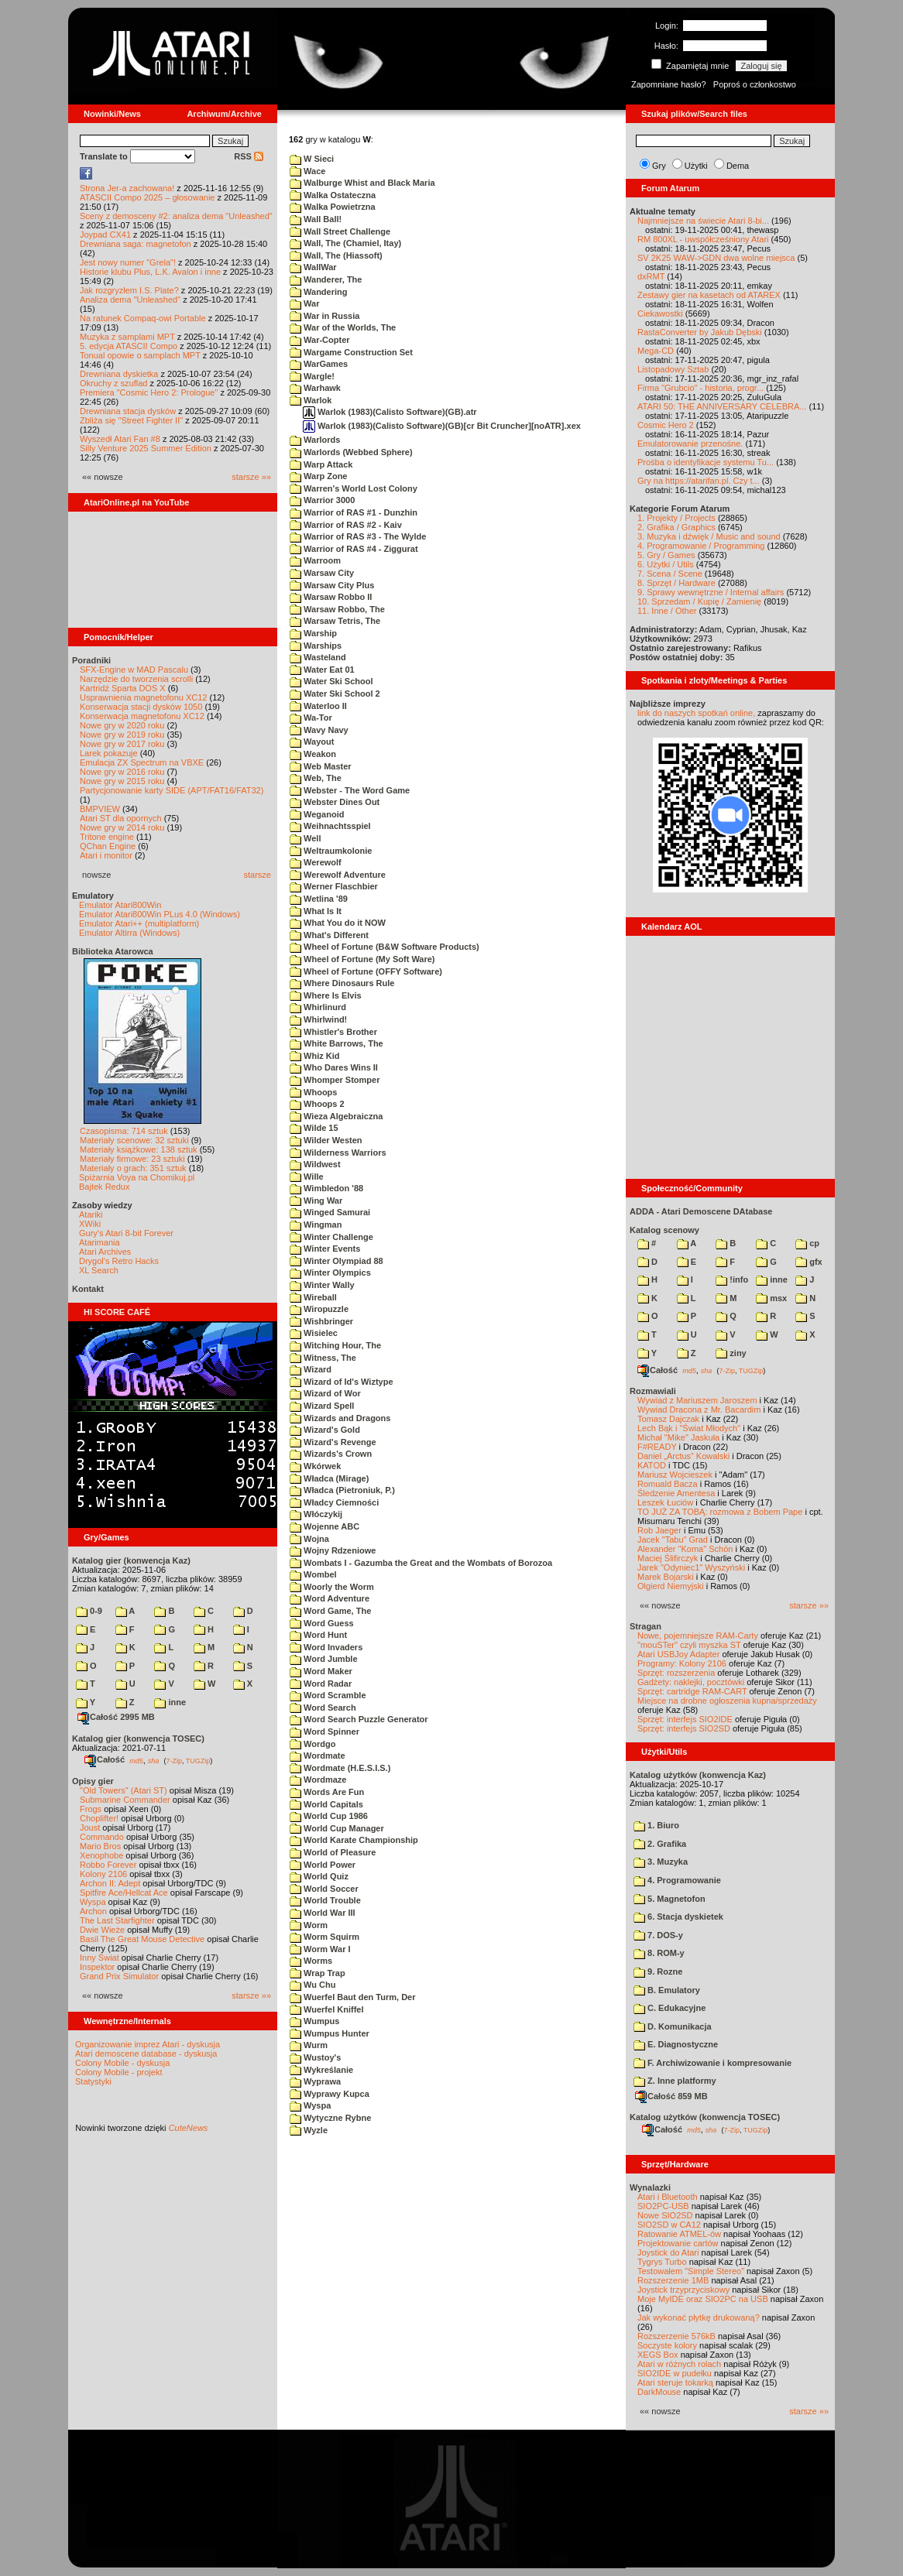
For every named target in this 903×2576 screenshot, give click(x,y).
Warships (316, 645)
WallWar (313, 267)
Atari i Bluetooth (667, 2196)
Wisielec (314, 1333)
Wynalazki (650, 2187)
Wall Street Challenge (340, 231)
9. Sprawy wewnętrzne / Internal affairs (710, 592)
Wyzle (309, 2130)
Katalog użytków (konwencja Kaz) (698, 1775)
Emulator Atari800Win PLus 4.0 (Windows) (159, 914)
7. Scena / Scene (669, 573)
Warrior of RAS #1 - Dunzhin (353, 512)
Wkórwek (315, 1466)
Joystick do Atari (668, 2252)
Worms (311, 1960)
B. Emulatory (666, 1990)
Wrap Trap (317, 1973)
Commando (102, 1836)
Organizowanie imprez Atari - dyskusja (147, 2044)
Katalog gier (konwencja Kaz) (131, 1560)
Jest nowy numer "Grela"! (128, 262)
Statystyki (93, 2081)
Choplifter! (99, 1818)
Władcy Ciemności (334, 1502)
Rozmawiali (653, 1391)
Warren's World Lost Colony (353, 488)
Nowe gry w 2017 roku (122, 743)
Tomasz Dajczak (668, 1418)
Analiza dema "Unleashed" (130, 299)
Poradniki (91, 660)
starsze (257, 874)
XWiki (90, 1223)
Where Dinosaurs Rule (342, 983)
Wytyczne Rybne (330, 2117)
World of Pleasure (333, 1852)
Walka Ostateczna (333, 195)
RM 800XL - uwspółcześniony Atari (703, 239)
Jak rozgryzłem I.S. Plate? (129, 290)
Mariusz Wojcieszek (674, 1474)
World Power (322, 1864)
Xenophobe (101, 1855)
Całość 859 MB (671, 2096)
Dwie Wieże (102, 1929)
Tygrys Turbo (662, 2261)
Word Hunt (318, 1634)
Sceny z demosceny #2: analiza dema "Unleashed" (176, 216)
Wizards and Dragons (340, 1418)
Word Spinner (324, 1731)
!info (732, 1279)
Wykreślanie (321, 2069)
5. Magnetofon (669, 1898)
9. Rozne (657, 1971)
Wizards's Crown (331, 1453)
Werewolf (316, 862)
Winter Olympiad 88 (336, 1261)
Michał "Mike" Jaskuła (678, 1437)
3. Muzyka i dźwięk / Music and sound (709, 536)
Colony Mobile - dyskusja (122, 2062)
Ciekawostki (660, 313)
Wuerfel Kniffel (326, 2009)
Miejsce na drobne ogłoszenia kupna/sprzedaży (727, 1700)
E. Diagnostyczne (675, 2044)
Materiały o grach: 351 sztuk (133, 1168)
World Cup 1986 (329, 1816)
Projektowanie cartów (678, 2243)
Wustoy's (315, 2057)
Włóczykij (316, 1514)
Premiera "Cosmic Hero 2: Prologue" (149, 392)
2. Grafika (659, 1843)
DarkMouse (659, 2391)
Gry (659, 165)
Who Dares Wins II (334, 1067)
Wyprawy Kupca (329, 2093)
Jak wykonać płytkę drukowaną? (698, 2317)
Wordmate (317, 1755)
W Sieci (312, 158)
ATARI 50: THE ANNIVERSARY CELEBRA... (721, 406)
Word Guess (322, 1623)
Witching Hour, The (335, 1345)
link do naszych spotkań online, (696, 713)
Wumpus (314, 2021)
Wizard (310, 1369)
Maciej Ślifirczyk (667, 1558)
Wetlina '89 (319, 898)
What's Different (329, 935)
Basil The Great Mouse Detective (142, 1939)
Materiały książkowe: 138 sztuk (138, 1149)
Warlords (315, 439)
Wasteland (318, 657)
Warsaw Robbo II (331, 596)
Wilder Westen (326, 1140)
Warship (313, 633)
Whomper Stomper (334, 1079)
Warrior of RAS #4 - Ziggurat (354, 548)
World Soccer (324, 1888)
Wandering (318, 291)
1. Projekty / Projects (676, 517)
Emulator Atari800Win (120, 904)
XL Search (98, 1270)
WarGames (319, 363)
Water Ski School (331, 681)
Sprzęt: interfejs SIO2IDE (685, 1719)
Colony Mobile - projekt (119, 2072)
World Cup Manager (337, 1828)
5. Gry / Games (666, 555)
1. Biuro (656, 1825)
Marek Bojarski (665, 1576)
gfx (808, 1261)
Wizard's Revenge (333, 1442)
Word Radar (321, 1683)
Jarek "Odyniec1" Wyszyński (691, 1567)
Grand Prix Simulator (119, 1976)
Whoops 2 (317, 1103)
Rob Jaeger (659, 1530)
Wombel (313, 1574)
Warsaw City (322, 572)
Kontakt (88, 1288)
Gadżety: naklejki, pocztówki (690, 1682)
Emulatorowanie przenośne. (690, 443)
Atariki (91, 1214)
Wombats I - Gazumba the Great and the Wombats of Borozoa (421, 1562)
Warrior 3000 (322, 500)
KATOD (651, 1465)
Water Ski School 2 (335, 693)
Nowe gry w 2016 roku (122, 771)
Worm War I (320, 1949)
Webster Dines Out (334, 802)
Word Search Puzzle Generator (359, 1719)
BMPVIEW (100, 809)
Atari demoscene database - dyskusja (146, 2053)
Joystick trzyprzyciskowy (683, 2289)
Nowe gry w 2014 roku (122, 827)
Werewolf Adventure (338, 874)
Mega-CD (655, 350)
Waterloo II (318, 706)
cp (807, 1243)
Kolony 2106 (103, 1874)
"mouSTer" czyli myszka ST (689, 1644)
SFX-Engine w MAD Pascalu (134, 669)
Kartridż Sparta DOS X (123, 688)
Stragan (645, 1626)
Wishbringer (321, 1321)
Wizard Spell (322, 1405)
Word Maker (321, 1671)
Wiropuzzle (319, 1309)
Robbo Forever (108, 1864)
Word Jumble (324, 1658)
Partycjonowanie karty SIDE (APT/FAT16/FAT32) (171, 790)
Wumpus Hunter (329, 2033)
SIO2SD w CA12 (669, 2224)
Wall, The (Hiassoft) (336, 255)
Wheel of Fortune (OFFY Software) (366, 971)
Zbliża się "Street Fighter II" (131, 420)
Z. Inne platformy (674, 2080)
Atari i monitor (106, 855)
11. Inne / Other (666, 610)
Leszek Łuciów (665, 1502)
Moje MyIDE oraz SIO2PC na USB (702, 2299)
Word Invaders (326, 1647)
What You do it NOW (338, 922)
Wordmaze (318, 1779)
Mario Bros (100, 1846)
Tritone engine (107, 836)
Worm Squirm (324, 1936)
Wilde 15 (314, 1127)
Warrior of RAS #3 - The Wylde (358, 536)
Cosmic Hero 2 (665, 425)
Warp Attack (321, 464)
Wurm (309, 2045)
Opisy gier (93, 1781)
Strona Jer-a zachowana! (127, 188)
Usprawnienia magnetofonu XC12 (144, 697)
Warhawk (315, 387)
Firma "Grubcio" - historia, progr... (700, 387)
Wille (307, 1176)
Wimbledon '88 (326, 1188)
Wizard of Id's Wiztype (341, 1381)
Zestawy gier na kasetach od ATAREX (709, 295)
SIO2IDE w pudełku (674, 2373)
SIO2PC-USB (663, 2206)
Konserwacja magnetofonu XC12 (142, 716)
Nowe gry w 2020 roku (122, 725)
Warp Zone (318, 476)
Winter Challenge (331, 1237)
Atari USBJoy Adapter (678, 1654)
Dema (737, 165)
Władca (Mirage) (329, 1478)
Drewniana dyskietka (119, 374)
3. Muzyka (660, 1861)
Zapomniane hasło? (668, 84)
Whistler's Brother (333, 1031)
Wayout (312, 741)
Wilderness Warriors (338, 1152)
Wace (307, 171)
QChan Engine (108, 846)
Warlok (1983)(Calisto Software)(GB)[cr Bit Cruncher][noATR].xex (442, 425)
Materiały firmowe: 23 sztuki (132, 1158)
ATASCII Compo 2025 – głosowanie (147, 197)
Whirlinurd (318, 1007)
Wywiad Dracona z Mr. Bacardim (699, 1409)
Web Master (321, 766)
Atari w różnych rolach (679, 2364)
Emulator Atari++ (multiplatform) (139, 923)
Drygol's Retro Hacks (119, 1261)
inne (170, 1702)
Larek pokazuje (109, 753)
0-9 (89, 1610)
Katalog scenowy (664, 1230)
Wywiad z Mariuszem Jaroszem (697, 1400)
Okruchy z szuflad (113, 383)
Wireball (313, 1297)
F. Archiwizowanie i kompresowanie (712, 2062)
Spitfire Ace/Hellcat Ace (124, 1892)
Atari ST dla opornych (121, 818)
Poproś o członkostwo (754, 84)
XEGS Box (657, 2354)
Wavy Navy (319, 730)
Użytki (696, 165)
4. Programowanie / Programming (700, 545)
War (304, 303)
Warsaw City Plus (332, 585)
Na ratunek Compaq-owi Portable (143, 318)
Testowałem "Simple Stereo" (690, 2271)
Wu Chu (312, 1984)
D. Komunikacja (672, 2026)
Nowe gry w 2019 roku (122, 734)
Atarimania (99, 1242)
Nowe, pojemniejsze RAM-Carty (697, 1635)
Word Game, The (330, 1610)
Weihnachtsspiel (330, 826)
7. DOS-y (658, 1935)
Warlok (310, 400)
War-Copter (320, 339)
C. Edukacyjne (669, 2007)
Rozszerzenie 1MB (673, 2280)
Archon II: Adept (111, 1883)
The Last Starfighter (117, 1920)
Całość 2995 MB (116, 1716)
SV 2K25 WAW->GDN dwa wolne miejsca (716, 257)
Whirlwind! (318, 1019)
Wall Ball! (316, 219)
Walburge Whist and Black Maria (362, 182)
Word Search (323, 1707)
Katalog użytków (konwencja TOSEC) (705, 2117)
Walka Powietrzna (333, 206)
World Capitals (326, 1804)
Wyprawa (315, 2081)
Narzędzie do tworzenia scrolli (136, 678)
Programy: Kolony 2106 (681, 1663)
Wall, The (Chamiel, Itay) (345, 243)
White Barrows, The (336, 1043)
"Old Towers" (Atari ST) (123, 1790)
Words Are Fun (327, 1792)
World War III (322, 1912)
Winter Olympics (330, 1272)
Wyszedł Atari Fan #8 (120, 439)
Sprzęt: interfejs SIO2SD (683, 1728)
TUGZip (198, 1760)
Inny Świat (99, 1957)
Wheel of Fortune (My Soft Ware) (362, 959)
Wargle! (312, 376)
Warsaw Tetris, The (335, 620)
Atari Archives (105, 1251)
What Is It (316, 911)
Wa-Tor (311, 717)
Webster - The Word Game (350, 790)
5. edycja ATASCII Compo (128, 346)
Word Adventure (329, 1598)
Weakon (313, 754)
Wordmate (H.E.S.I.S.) (340, 1768)
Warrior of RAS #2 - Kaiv (346, 524)
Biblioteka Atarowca (112, 951)
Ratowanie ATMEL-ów (679, 2234)
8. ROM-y (659, 1953)
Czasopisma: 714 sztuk (124, 1131)
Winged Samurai (330, 1212)
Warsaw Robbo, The (337, 609)
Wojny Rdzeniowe (333, 1550)
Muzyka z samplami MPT (127, 336)
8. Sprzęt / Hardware (676, 582)
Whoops (313, 1092)
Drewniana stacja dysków (128, 411)
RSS (248, 156)
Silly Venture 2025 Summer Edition (145, 448)
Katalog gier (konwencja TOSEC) (138, 1738)
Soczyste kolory (667, 2345)
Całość (104, 1759)
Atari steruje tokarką (675, 2382)
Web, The (316, 778)
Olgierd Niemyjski (670, 1586)
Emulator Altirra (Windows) (129, 932)
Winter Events (325, 1248)
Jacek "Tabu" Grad (672, 1539)
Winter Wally (322, 1285)
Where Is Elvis (326, 995)
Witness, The (323, 1357)
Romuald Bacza (667, 1483)
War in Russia (324, 315)
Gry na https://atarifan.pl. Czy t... (698, 480)
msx (771, 1298)
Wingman (316, 1224)
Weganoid (317, 814)
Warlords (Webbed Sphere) (351, 452)
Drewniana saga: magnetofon (135, 243)
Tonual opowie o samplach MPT (140, 355)
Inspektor (97, 1966)
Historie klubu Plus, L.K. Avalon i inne (150, 271)
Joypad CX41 (105, 234)
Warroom (315, 560)
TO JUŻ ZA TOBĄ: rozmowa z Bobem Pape (719, 1511)
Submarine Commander (125, 1799)
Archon (93, 1911)
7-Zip (174, 1760)
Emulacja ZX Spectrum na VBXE (142, 762)
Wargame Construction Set (351, 352)
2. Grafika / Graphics (676, 527)
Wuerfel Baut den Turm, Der (353, 1997)
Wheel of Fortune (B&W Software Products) (384, 946)
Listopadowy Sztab (673, 369)
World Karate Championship (354, 1840)
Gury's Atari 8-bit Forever (126, 1233)
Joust (90, 1827)
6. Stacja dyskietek (678, 1916)
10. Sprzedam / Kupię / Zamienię (699, 601)
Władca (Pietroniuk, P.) (342, 1490)
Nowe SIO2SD (665, 2215)
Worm (309, 1925)
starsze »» (251, 476)
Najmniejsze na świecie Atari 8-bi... (703, 220)
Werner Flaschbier (334, 886)
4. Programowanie (677, 1880)
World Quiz (319, 1876)
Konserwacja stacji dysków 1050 (141, 706)
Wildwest (315, 1164)
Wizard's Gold (325, 1429)
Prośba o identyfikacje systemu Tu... (705, 462)
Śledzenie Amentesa (676, 1493)
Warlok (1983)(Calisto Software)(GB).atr (390, 411)
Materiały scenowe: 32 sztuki (134, 1140)
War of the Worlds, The (343, 327)
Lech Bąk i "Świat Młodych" (688, 1428)
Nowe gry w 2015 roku (122, 781)
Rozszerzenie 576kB (676, 2336)
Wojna (309, 1538)
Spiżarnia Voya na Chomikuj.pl (136, 1177)
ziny (731, 1353)
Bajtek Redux (104, 1186)
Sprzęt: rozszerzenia (676, 1672)
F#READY (657, 1446)
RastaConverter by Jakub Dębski (699, 332)
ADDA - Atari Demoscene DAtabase (701, 1211)
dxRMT (650, 276)
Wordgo (312, 1744)
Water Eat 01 (322, 669)
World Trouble (325, 1900)
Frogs (90, 1809)
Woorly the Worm (332, 1586)
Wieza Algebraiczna (336, 1116)
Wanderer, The (326, 279)
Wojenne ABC (324, 1526)
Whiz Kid (315, 1055)
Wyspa (93, 1901)
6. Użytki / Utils (665, 564)
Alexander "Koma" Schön (685, 1548)
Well (305, 838)
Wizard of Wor (325, 1393)
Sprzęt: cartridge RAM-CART (692, 1691)
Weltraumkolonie (331, 850)
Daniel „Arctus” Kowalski (683, 1456)
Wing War (316, 1200)
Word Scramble (328, 1695)
